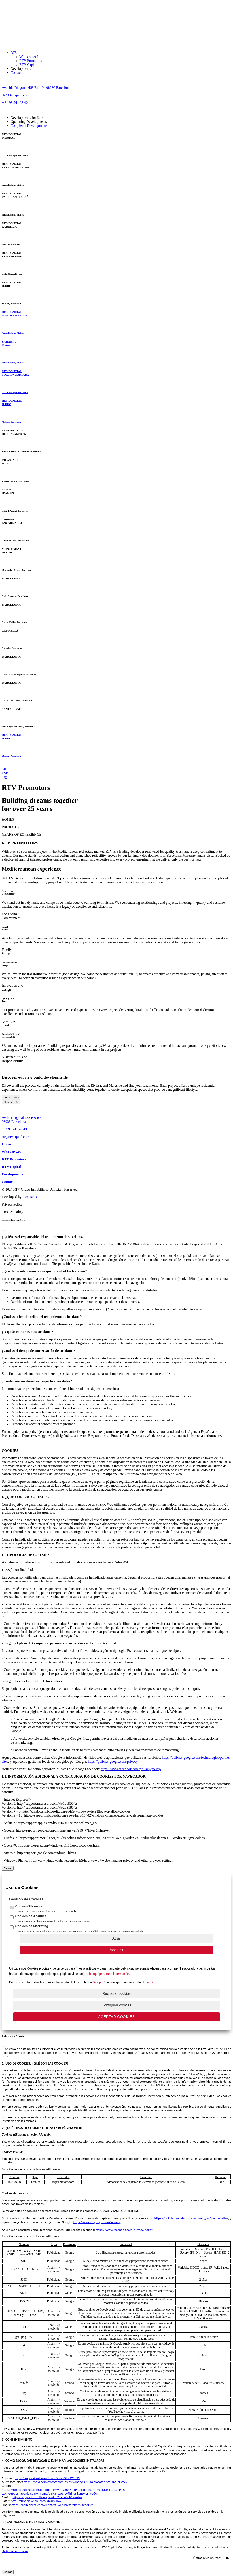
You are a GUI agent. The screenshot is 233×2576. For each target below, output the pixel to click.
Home (6, 1144)
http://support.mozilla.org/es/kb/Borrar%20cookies (47, 2497)
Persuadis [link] (30, 1197)
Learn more (11, 1097)
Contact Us (11, 1102)
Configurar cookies (116, 2005)
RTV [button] (14, 53)
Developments (21, 68)
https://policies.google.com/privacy (113, 1761)
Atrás (116, 1938)
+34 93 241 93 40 (14, 1129)
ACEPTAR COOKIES (116, 2017)
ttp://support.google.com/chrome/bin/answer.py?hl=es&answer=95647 (116, 2491)
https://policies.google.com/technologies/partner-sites (191, 2218)
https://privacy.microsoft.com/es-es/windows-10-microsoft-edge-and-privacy (75, 2482)
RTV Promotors (30, 60)
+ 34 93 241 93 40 (15, 102)
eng (4, 777)
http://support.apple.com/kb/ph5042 (36, 2501)
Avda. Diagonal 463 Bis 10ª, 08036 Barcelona (22, 1120)
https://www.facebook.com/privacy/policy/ (131, 1769)
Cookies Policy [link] (12, 1212)
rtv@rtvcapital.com (15, 95)
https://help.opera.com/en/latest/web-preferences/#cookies (52, 2505)
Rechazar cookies (116, 1993)
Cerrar (8, 1868)
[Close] (3, 1230)
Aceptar (116, 1950)
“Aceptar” (99, 1982)
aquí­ (150, 1982)
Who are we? (28, 57)
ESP (5, 773)
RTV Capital (28, 64)
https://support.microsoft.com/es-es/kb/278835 (47, 2478)
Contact (16, 72)
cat (4, 769)
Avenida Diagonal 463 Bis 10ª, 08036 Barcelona (36, 87)
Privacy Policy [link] (12, 1204)
